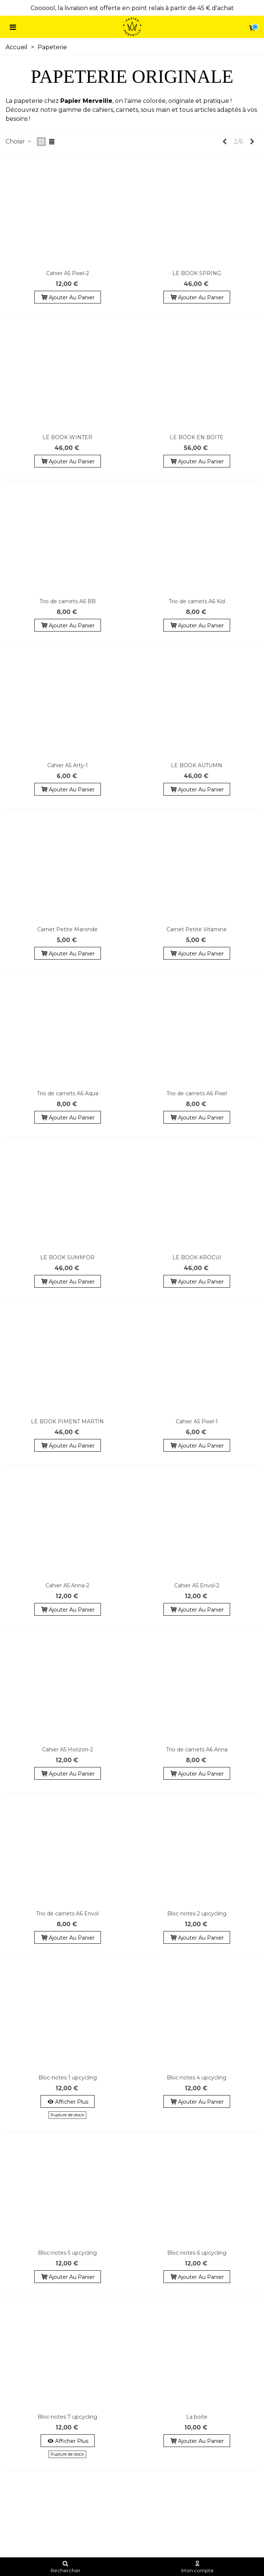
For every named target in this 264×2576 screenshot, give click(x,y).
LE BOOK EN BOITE (196, 437)
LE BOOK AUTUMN (196, 765)
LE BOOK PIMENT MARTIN (67, 1421)
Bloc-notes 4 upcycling (196, 2077)
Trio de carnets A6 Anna (197, 1749)
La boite (196, 2416)
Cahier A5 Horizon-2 (67, 1749)
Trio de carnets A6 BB (67, 601)
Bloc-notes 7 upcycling (67, 2416)
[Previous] (224, 142)
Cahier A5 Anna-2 (67, 1585)
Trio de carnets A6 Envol (67, 1913)
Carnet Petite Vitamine (196, 929)
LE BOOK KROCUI (196, 1257)
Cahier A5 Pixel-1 (197, 1421)
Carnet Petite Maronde (67, 929)
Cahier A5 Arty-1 (67, 765)
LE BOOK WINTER (67, 437)
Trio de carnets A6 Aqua (67, 1093)
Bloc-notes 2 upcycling (196, 1913)
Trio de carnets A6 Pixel (196, 1093)
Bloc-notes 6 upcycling (196, 2252)
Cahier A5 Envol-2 (196, 1585)
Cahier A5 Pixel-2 (67, 273)
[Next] (252, 142)
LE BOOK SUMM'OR (67, 1257)
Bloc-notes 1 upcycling (67, 2077)
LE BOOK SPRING (196, 273)
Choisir (19, 141)
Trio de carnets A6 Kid (197, 601)
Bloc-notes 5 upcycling (67, 2252)
